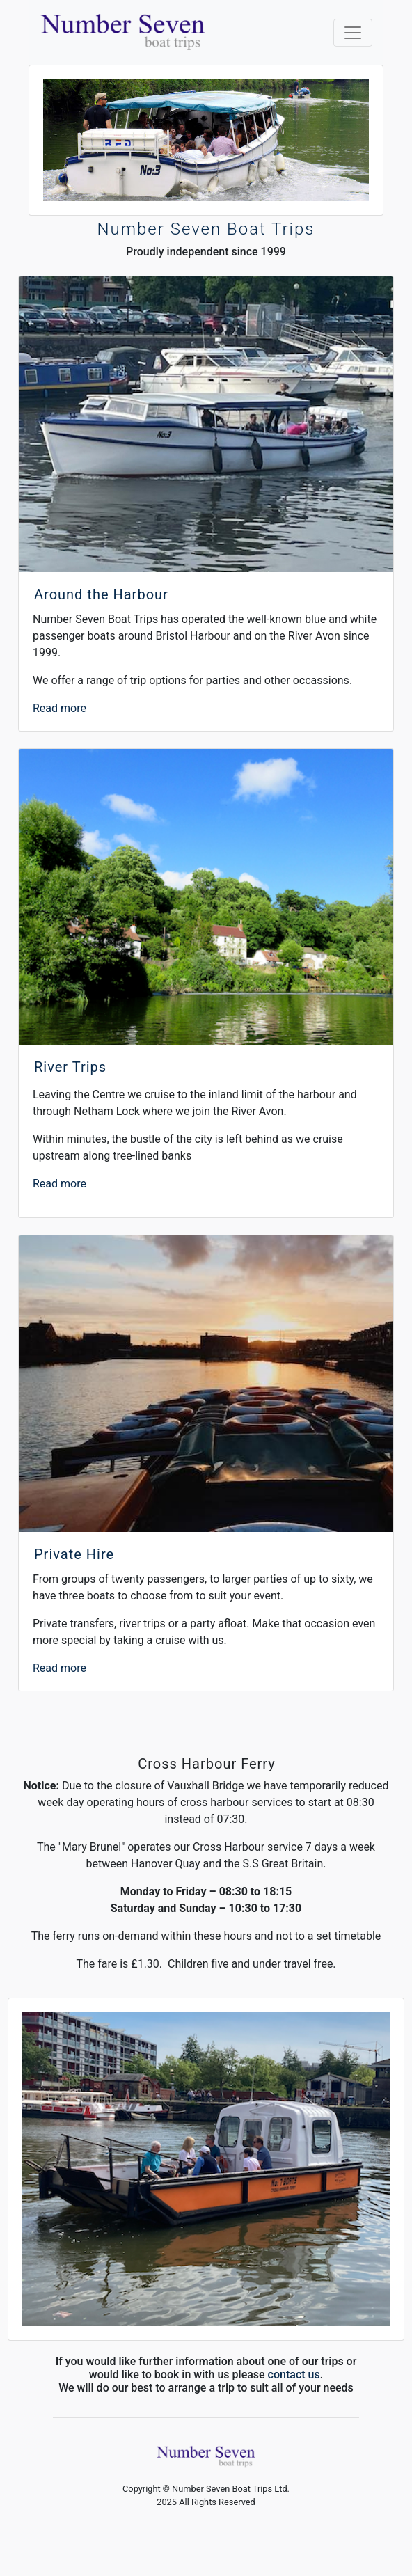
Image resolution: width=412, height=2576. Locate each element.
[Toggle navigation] (352, 33)
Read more (59, 708)
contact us (294, 2374)
